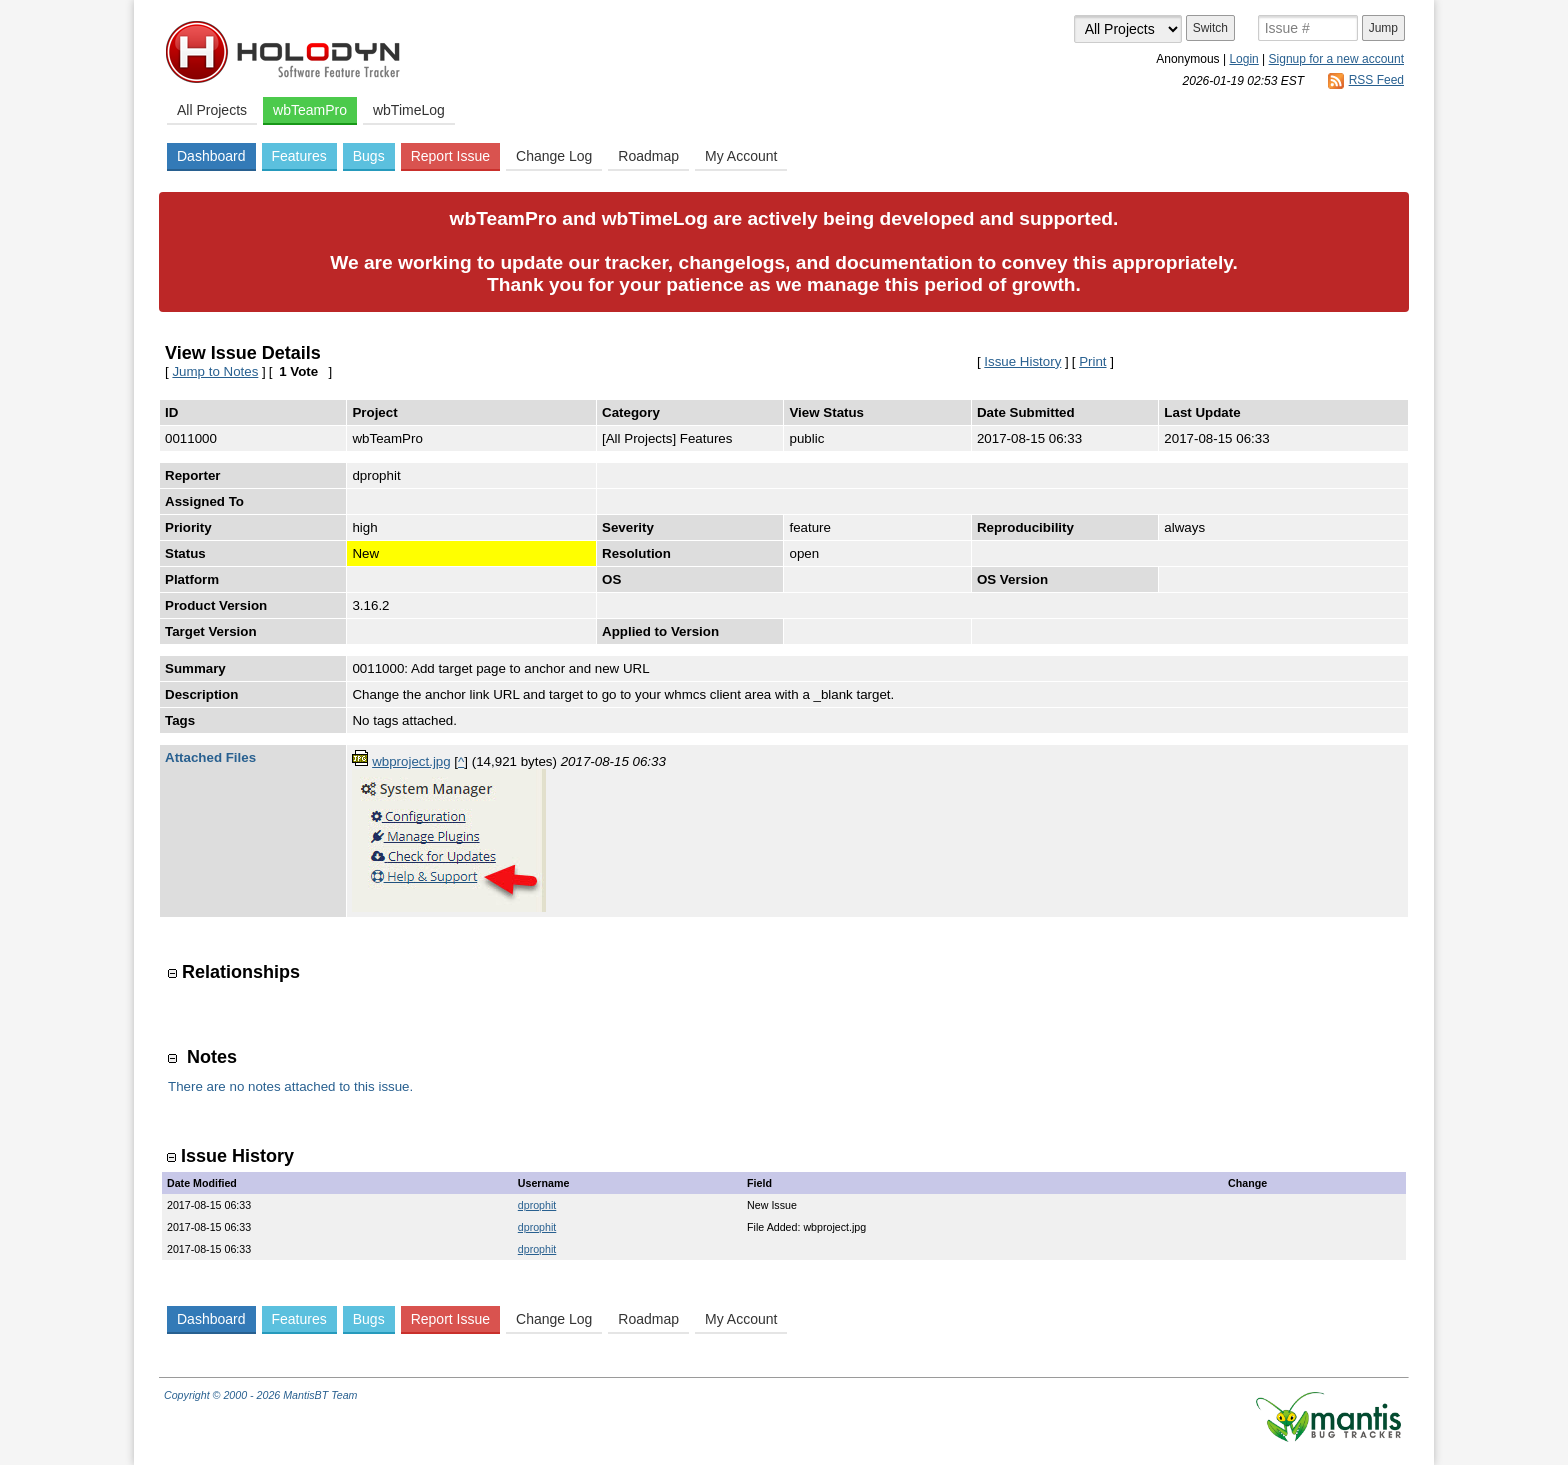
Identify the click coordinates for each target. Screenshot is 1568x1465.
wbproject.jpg (411, 761)
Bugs (369, 156)
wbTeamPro (310, 110)
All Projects (212, 110)
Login (1243, 59)
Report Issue (450, 156)
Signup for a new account (1336, 59)
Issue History (1022, 361)
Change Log (554, 156)
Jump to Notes (215, 371)
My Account (741, 156)
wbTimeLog (409, 110)
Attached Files (210, 757)
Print (1092, 361)
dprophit (537, 1205)
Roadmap (648, 156)
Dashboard (211, 156)
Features (299, 156)
